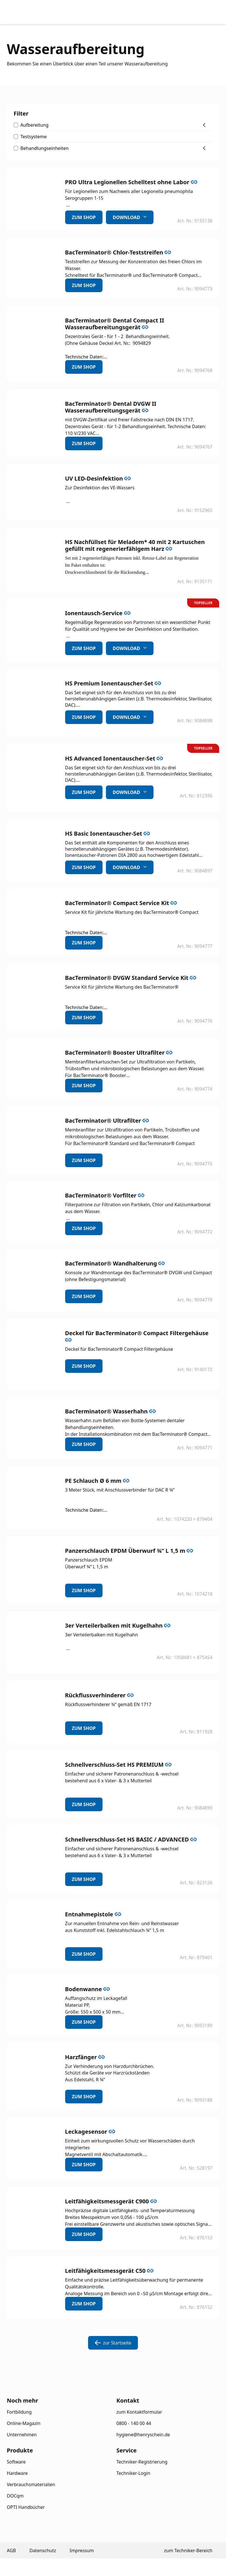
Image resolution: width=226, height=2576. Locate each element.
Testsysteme (33, 136)
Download (130, 217)
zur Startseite (113, 2343)
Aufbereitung (34, 125)
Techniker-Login (133, 2473)
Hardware (17, 2473)
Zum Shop (84, 217)
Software (16, 2462)
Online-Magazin (23, 2423)
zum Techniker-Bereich (188, 2550)
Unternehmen (22, 2434)
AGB (11, 2550)
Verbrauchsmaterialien (31, 2484)
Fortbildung (19, 2412)
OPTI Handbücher (26, 2507)
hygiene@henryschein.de (143, 2434)
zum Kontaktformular (139, 2412)
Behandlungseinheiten (44, 148)
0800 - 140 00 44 (133, 2423)
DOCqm (15, 2496)
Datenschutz (42, 2550)
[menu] (205, 12)
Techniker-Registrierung (141, 2462)
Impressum (82, 2550)
